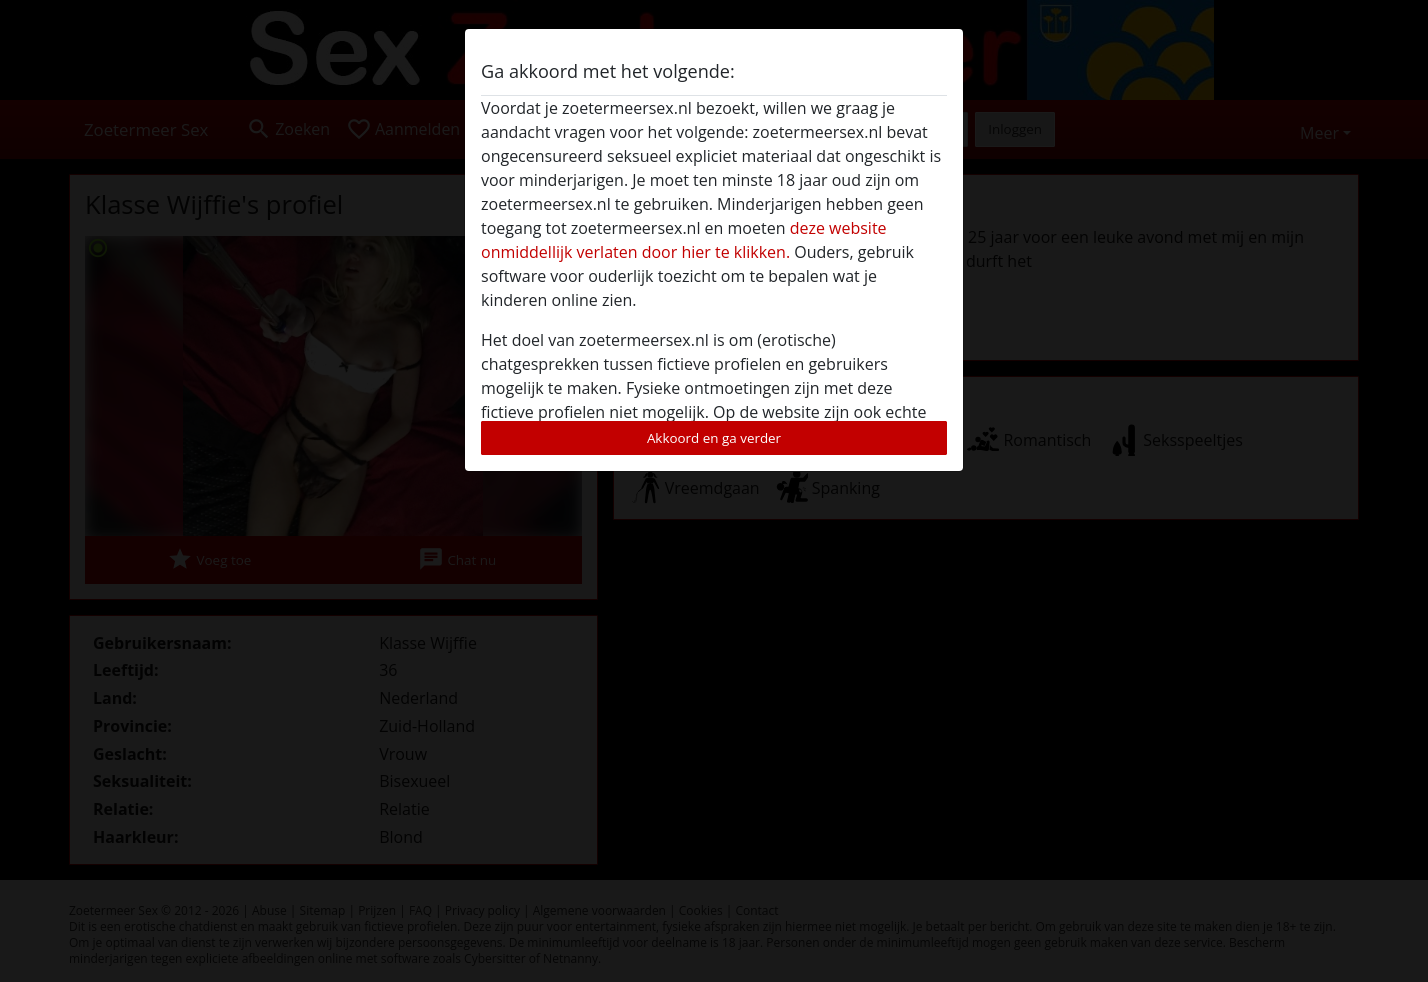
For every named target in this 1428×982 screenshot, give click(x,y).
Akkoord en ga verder (714, 438)
